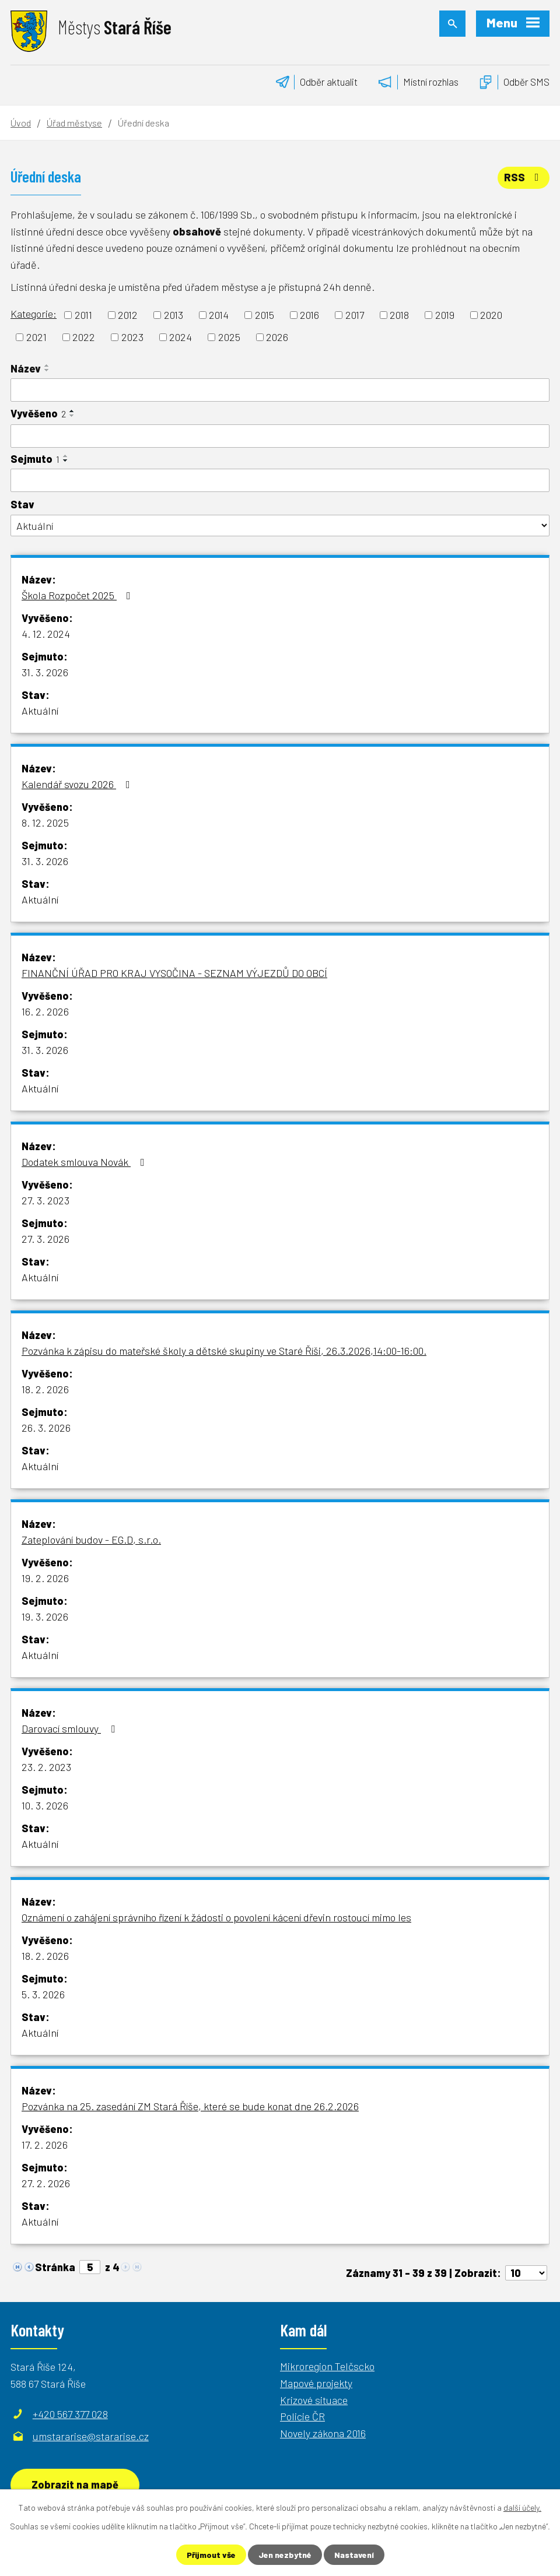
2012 (128, 314)
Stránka (55, 2267)
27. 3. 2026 (45, 1238)
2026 (277, 337)
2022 (83, 337)
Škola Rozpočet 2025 (78, 595)
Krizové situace (314, 2400)
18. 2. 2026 (45, 1389)
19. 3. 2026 (45, 1616)
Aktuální (40, 710)
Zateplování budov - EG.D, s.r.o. (91, 1539)
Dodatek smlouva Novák (85, 1161)
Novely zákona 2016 (323, 2433)
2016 (309, 314)
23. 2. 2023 (46, 1766)
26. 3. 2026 (46, 1427)
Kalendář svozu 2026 (78, 784)
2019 (444, 314)
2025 (229, 337)
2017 (354, 314)
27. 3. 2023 (45, 1200)
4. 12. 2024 (46, 633)
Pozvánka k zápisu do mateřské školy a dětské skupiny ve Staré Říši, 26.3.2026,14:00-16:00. (224, 1350)
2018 (399, 314)
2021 (36, 337)
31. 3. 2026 (45, 672)
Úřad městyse (74, 122)
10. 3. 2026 (45, 1805)
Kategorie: (33, 313)
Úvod (20, 122)
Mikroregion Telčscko (327, 2366)
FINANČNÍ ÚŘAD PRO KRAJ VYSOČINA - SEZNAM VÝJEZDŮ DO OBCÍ (174, 973)
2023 (132, 337)
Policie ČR (302, 2416)
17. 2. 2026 (45, 2144)
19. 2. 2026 (45, 1578)
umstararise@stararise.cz (91, 2436)
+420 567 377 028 (70, 2414)
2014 (219, 314)
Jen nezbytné (285, 2555)
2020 (491, 314)
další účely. (522, 2507)
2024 (180, 337)
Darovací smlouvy (71, 1728)
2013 (173, 314)
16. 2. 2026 (45, 1011)
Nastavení (354, 2555)
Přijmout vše (211, 2555)
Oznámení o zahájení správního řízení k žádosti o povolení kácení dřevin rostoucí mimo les (216, 1917)
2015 (264, 314)
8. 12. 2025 (45, 822)
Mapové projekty (316, 2383)
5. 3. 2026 (43, 1994)
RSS (524, 177)
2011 (83, 314)
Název (25, 368)
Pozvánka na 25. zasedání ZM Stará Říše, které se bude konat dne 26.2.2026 (190, 2106)
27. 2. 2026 (46, 2183)
